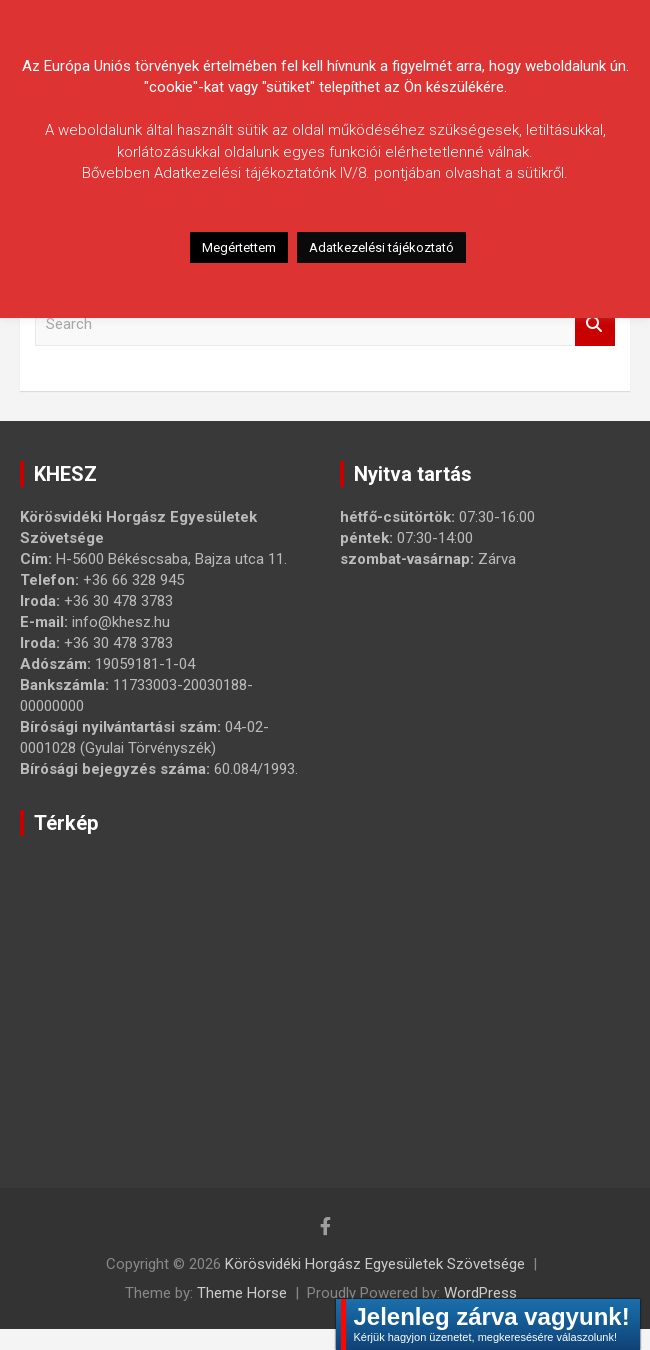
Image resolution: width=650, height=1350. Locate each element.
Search (595, 324)
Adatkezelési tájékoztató (381, 247)
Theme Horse (242, 1293)
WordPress (480, 1293)
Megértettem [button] (239, 247)
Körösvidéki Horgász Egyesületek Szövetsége (375, 1264)
